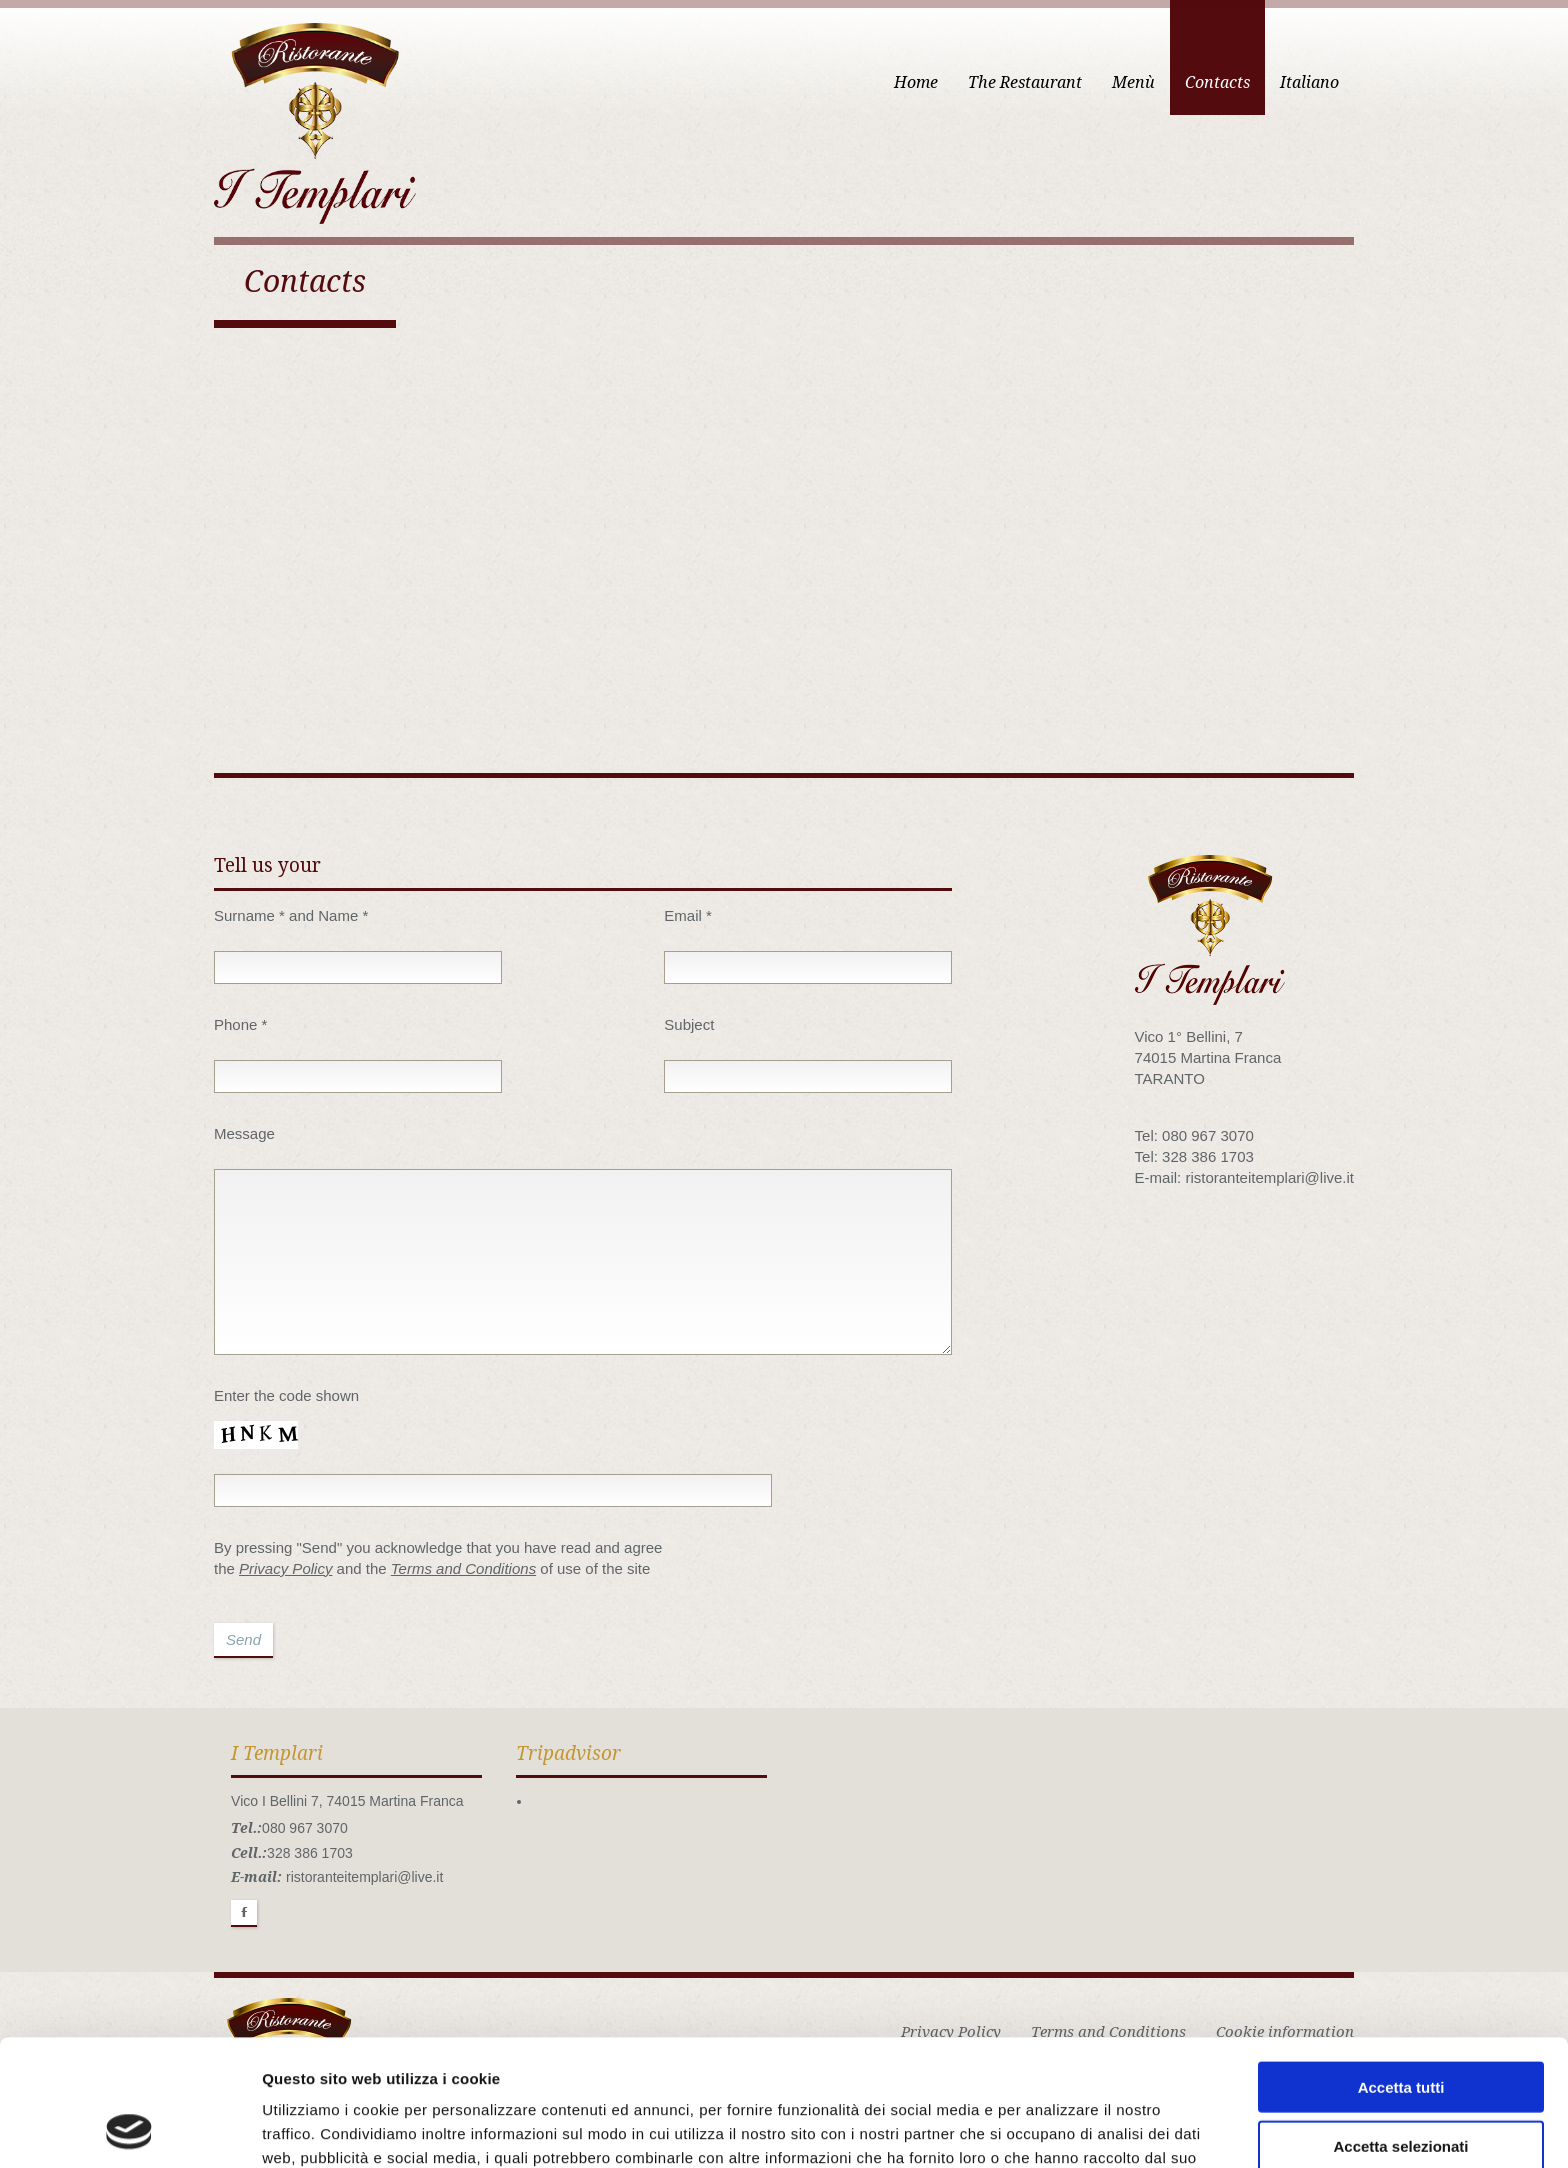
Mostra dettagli (1052, 2128)
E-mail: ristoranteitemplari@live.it (1244, 1177)
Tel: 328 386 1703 (1194, 1156)
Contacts (1217, 82)
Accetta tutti (1401, 1968)
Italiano (1309, 82)
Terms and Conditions (463, 1568)
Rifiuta (1401, 2085)
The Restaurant (1025, 82)
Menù (1133, 82)
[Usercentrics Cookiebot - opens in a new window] (129, 2129)
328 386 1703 (310, 1853)
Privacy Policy (285, 1568)
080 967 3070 (305, 1828)
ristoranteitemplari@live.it (364, 1877)
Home (916, 82)
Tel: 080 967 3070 (1194, 1135)
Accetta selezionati (1400, 2027)
